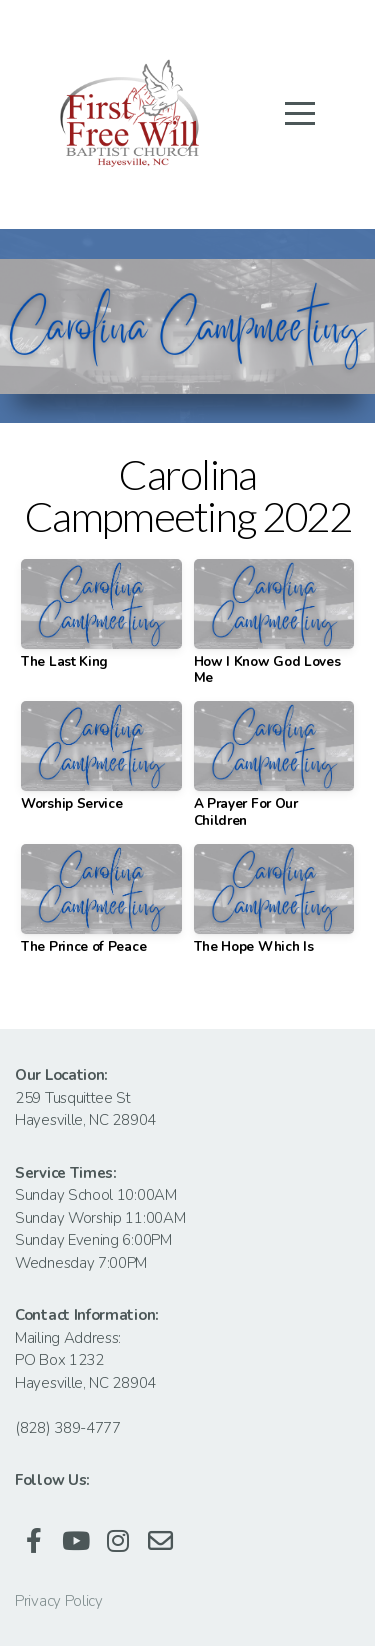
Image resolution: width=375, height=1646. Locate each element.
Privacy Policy (59, 1601)
